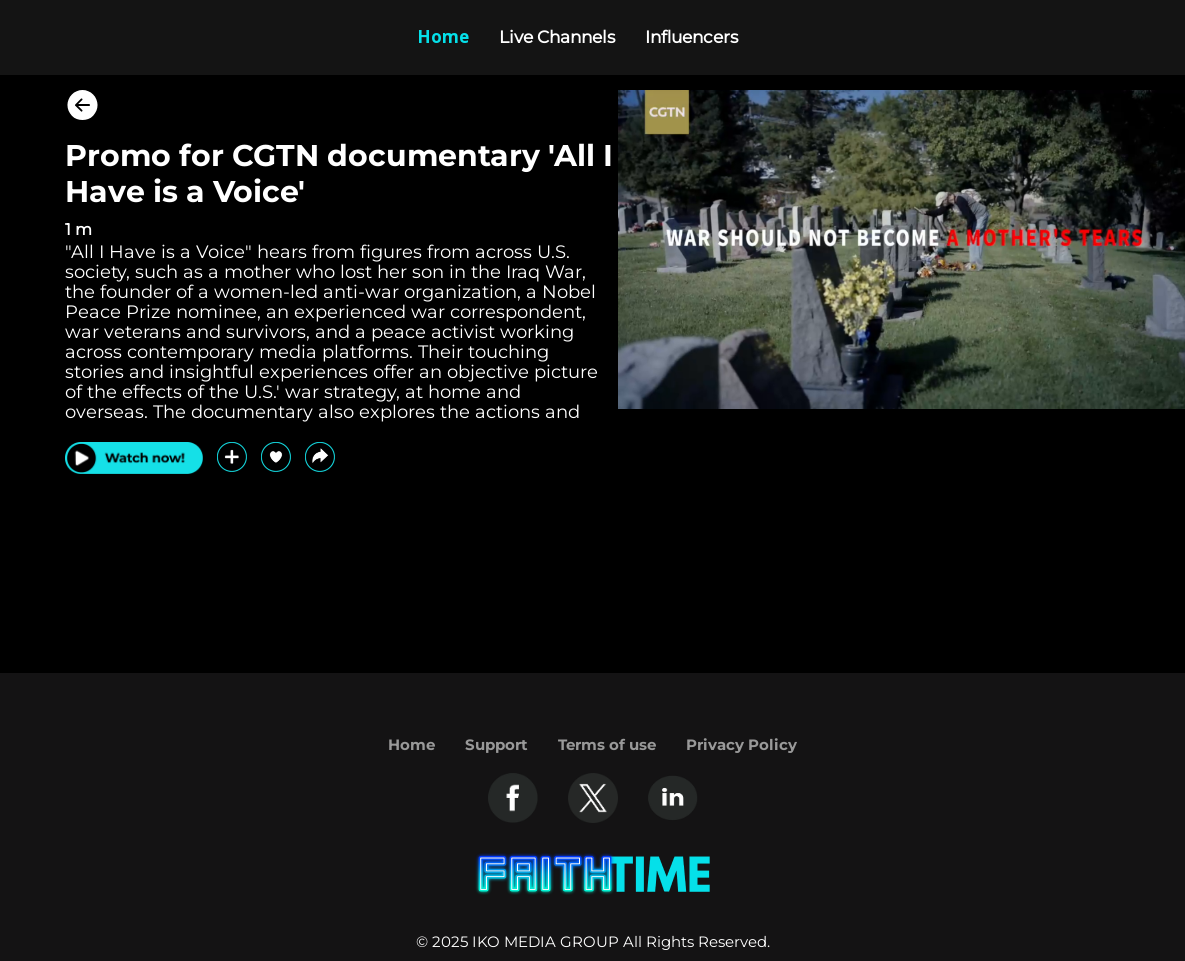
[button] (320, 457)
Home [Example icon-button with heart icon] (443, 36)
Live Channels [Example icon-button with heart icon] (557, 37)
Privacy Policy (741, 744)
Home (411, 744)
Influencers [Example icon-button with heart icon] (691, 37)
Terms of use (607, 744)
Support (496, 744)
